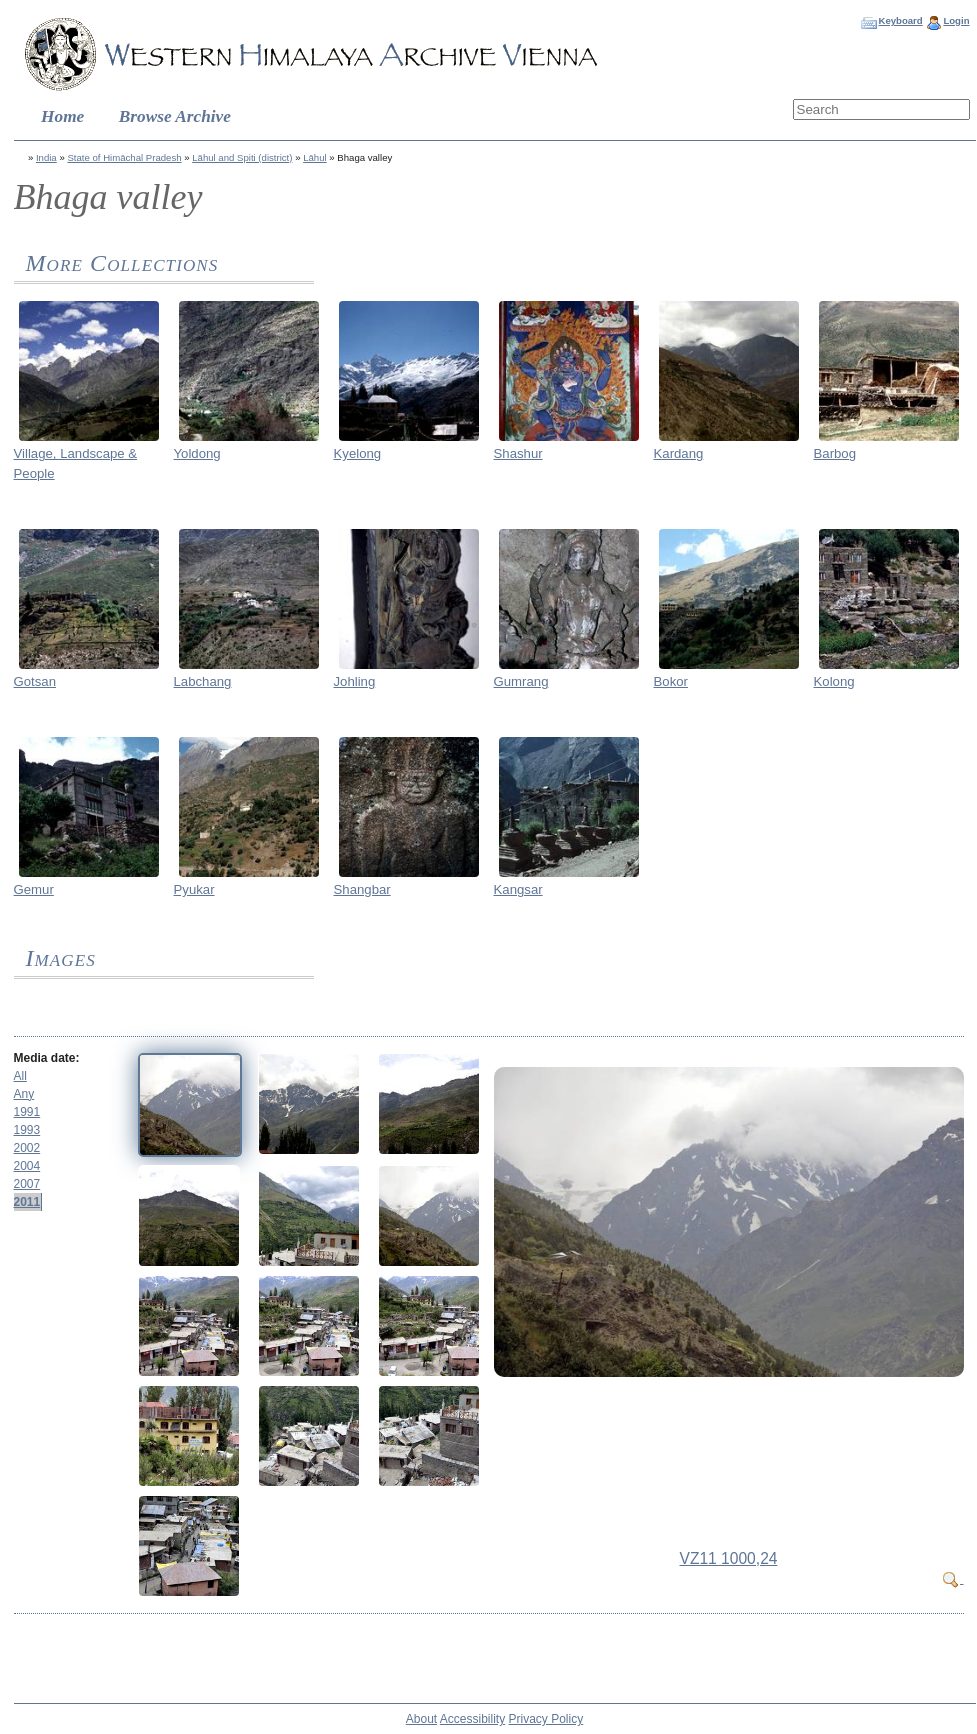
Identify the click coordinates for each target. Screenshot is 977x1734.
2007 (27, 1184)
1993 (27, 1130)
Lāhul (314, 157)
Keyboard (900, 20)
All (20, 1076)
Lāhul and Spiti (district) (242, 157)
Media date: (47, 1058)
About (421, 1719)
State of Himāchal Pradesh (124, 157)
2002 (27, 1148)
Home (62, 116)
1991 (27, 1112)
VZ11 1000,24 (729, 1558)
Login (956, 20)
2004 (27, 1166)
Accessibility (472, 1719)
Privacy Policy (546, 1719)
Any (24, 1094)
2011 (27, 1202)
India (46, 157)
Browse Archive (175, 116)
